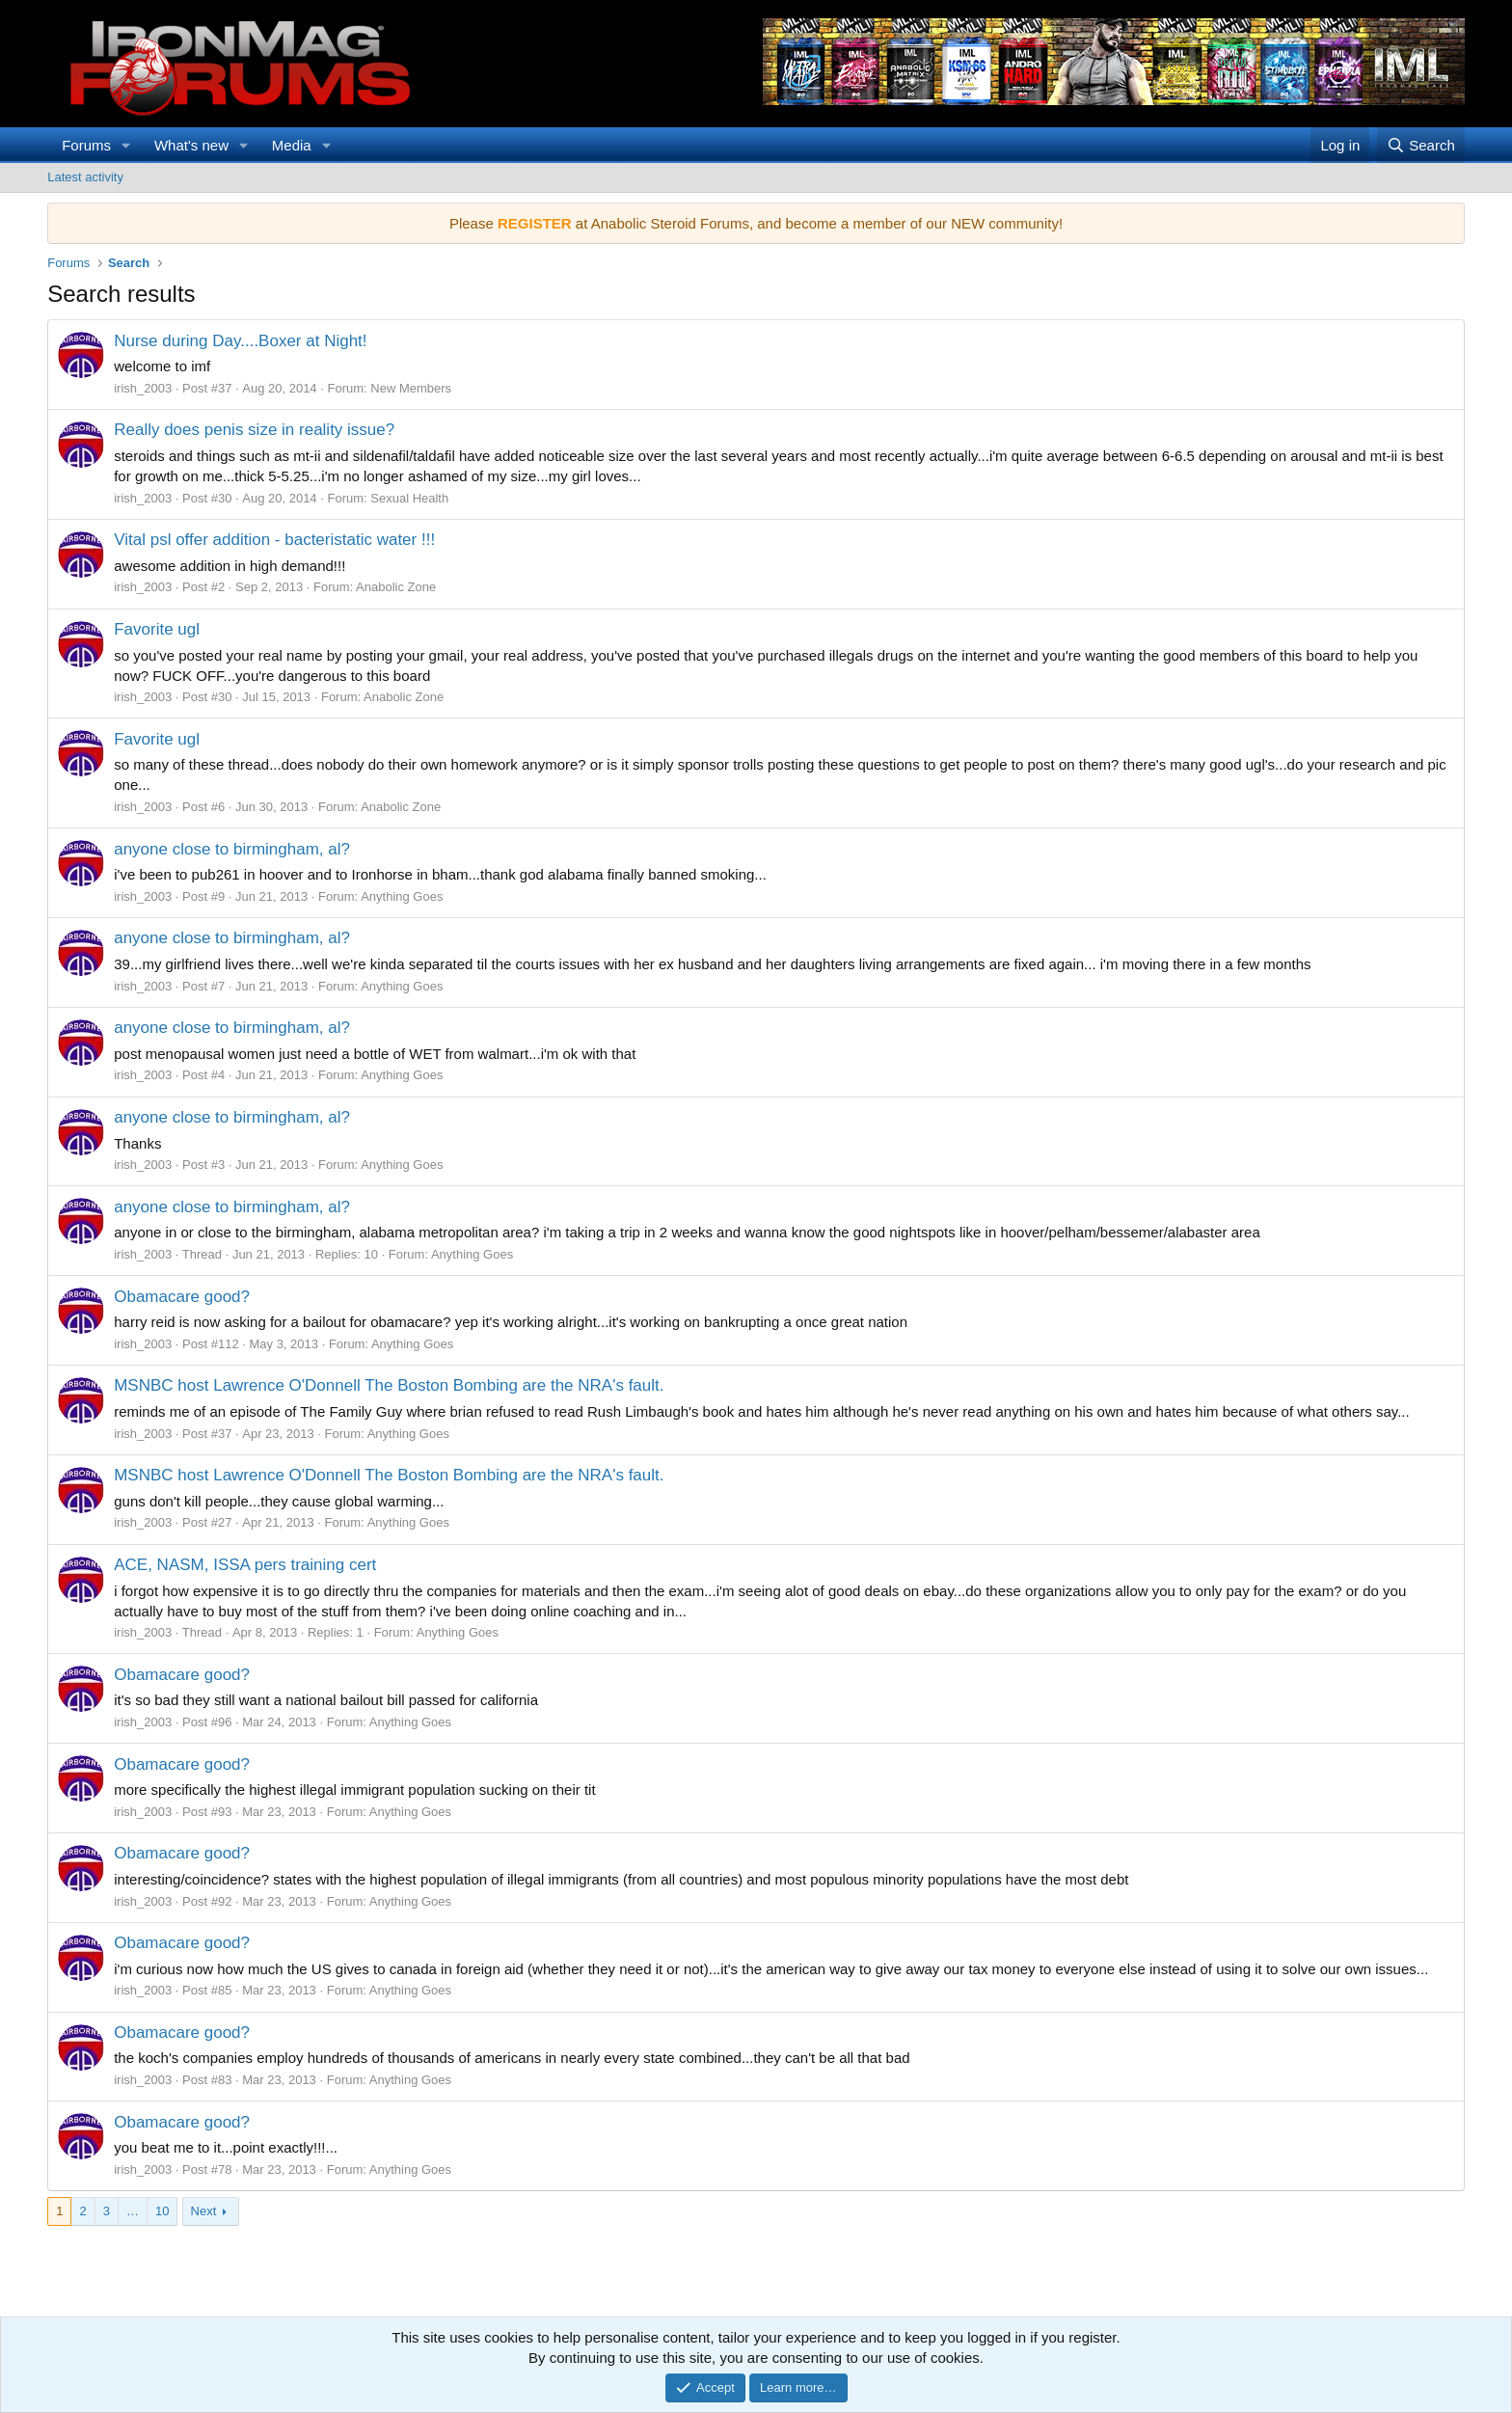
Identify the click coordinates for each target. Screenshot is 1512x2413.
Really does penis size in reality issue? (254, 429)
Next (204, 2211)
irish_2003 (143, 388)
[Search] (1421, 145)
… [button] (132, 2211)
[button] (126, 145)
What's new (191, 145)
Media (291, 145)
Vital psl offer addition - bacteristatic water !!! (274, 539)
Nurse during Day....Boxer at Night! (240, 341)
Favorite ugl (157, 629)
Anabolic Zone (396, 587)
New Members (410, 388)
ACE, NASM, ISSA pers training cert (245, 1565)
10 (162, 2211)
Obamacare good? (182, 1297)
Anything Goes (402, 896)
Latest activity (85, 177)
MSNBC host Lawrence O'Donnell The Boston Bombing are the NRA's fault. (388, 1385)
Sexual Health (409, 498)
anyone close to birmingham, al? (232, 849)
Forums (86, 145)
